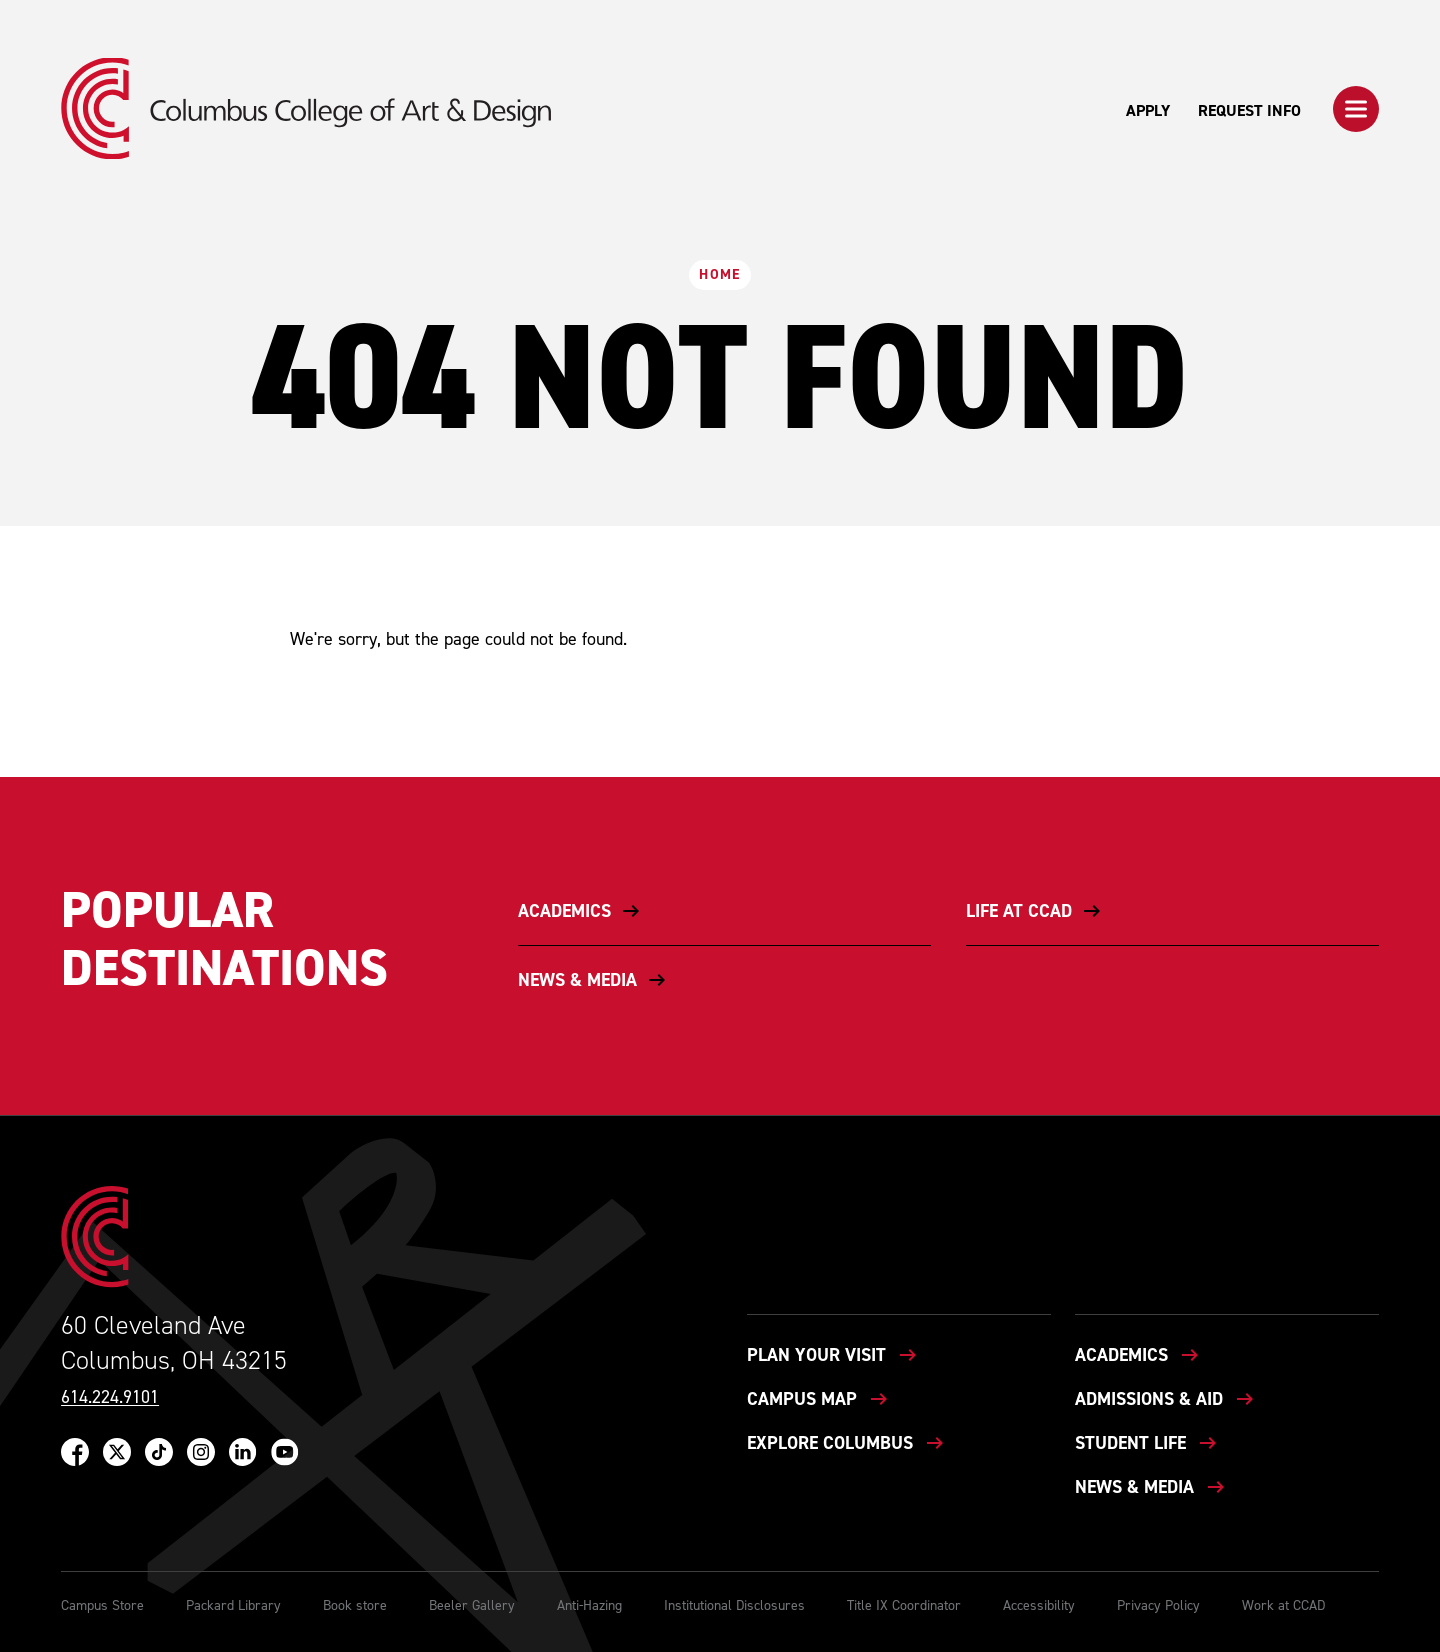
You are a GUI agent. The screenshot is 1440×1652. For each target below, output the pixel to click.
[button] (1356, 109)
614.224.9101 (110, 1397)
